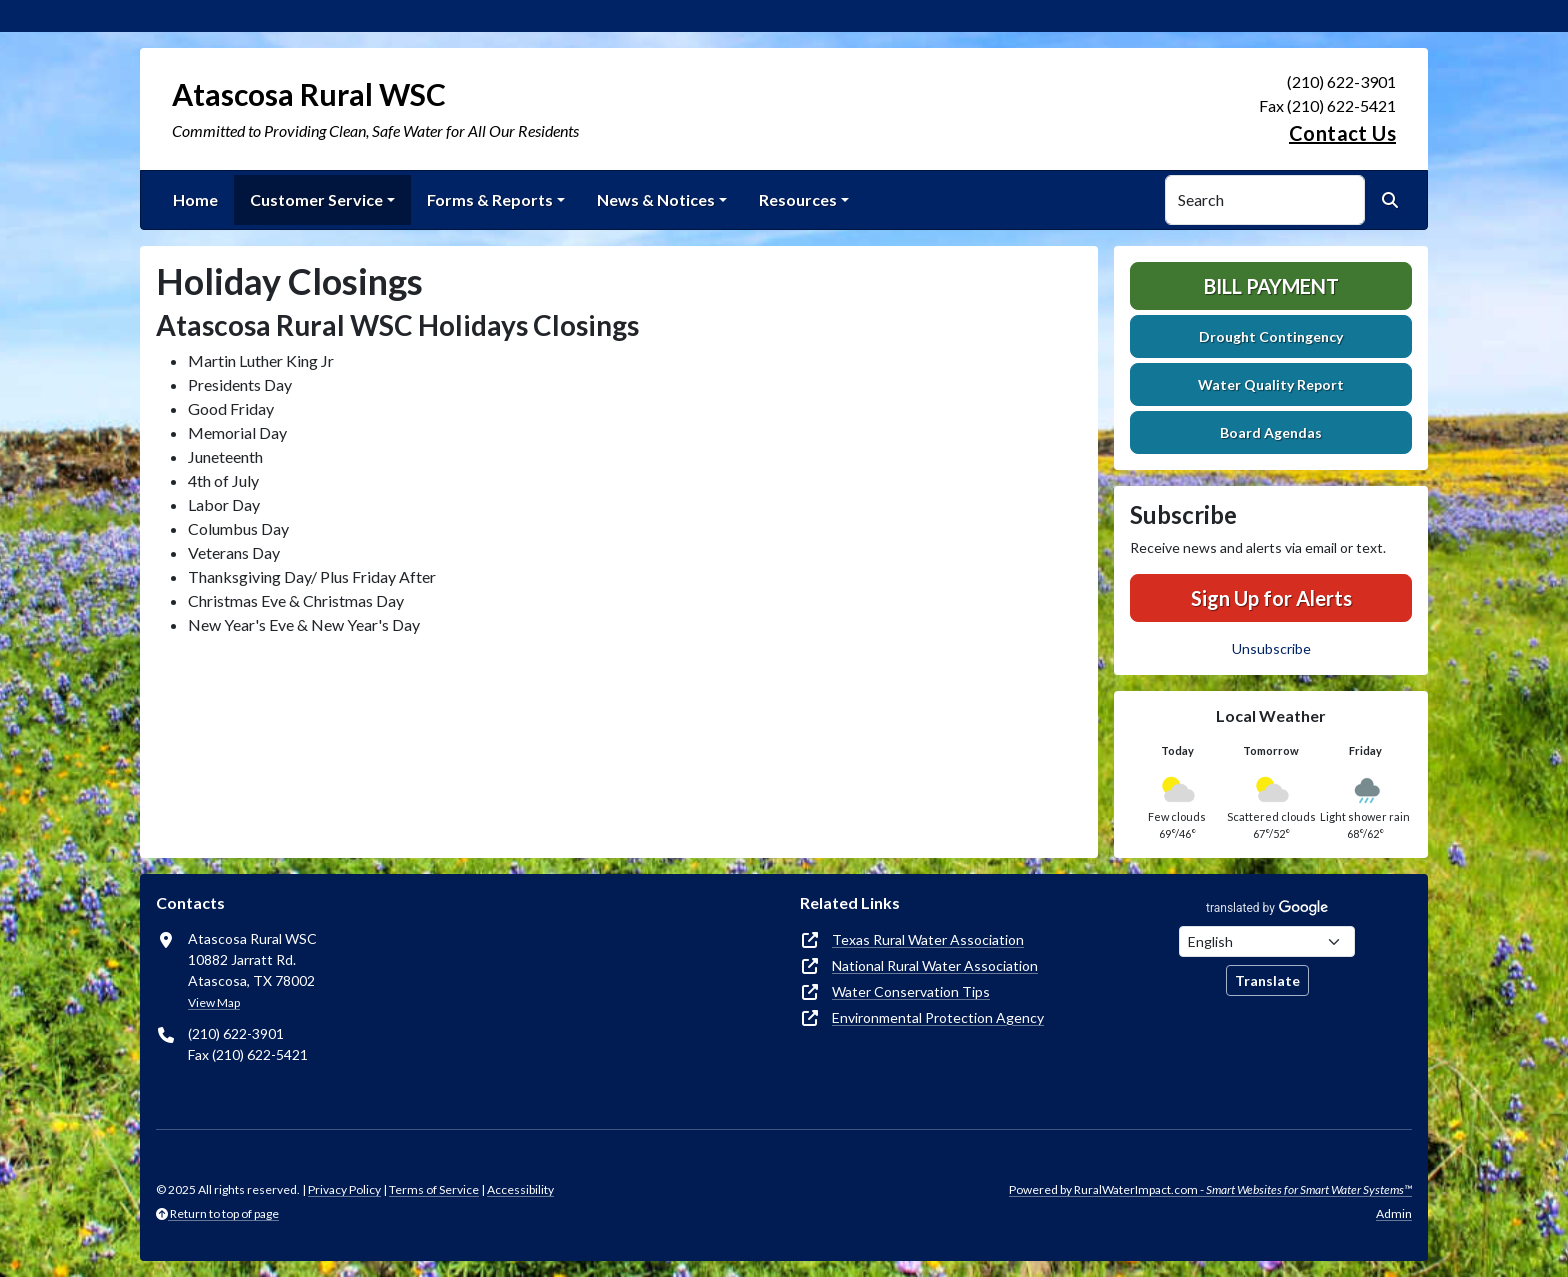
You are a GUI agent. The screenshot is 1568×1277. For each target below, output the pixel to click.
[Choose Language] (1267, 941)
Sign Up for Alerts (1271, 598)
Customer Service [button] (316, 199)
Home (195, 199)
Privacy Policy (344, 1189)
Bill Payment (1271, 286)
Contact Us (1342, 133)
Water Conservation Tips (911, 991)
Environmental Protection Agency (938, 1017)
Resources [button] (798, 199)
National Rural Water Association (935, 965)
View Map (214, 1002)
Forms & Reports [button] (490, 199)
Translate (1267, 980)
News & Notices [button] (656, 199)
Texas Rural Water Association (928, 939)
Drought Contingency (1271, 336)
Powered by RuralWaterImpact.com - (1210, 1189)
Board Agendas (1271, 432)
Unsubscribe (1271, 648)
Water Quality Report (1271, 384)
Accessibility (520, 1189)
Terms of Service (434, 1189)
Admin (1394, 1213)
